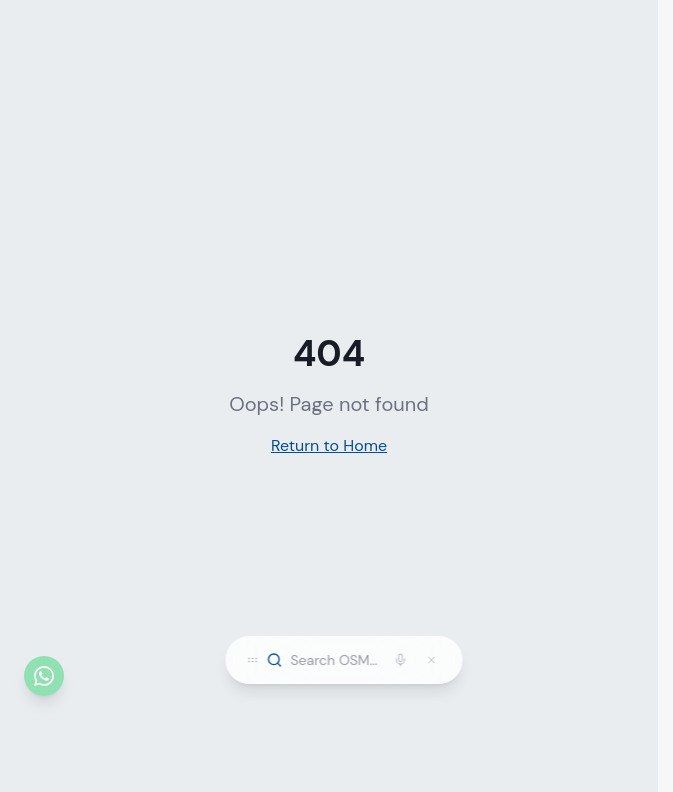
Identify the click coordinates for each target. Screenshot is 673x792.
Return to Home (329, 445)
